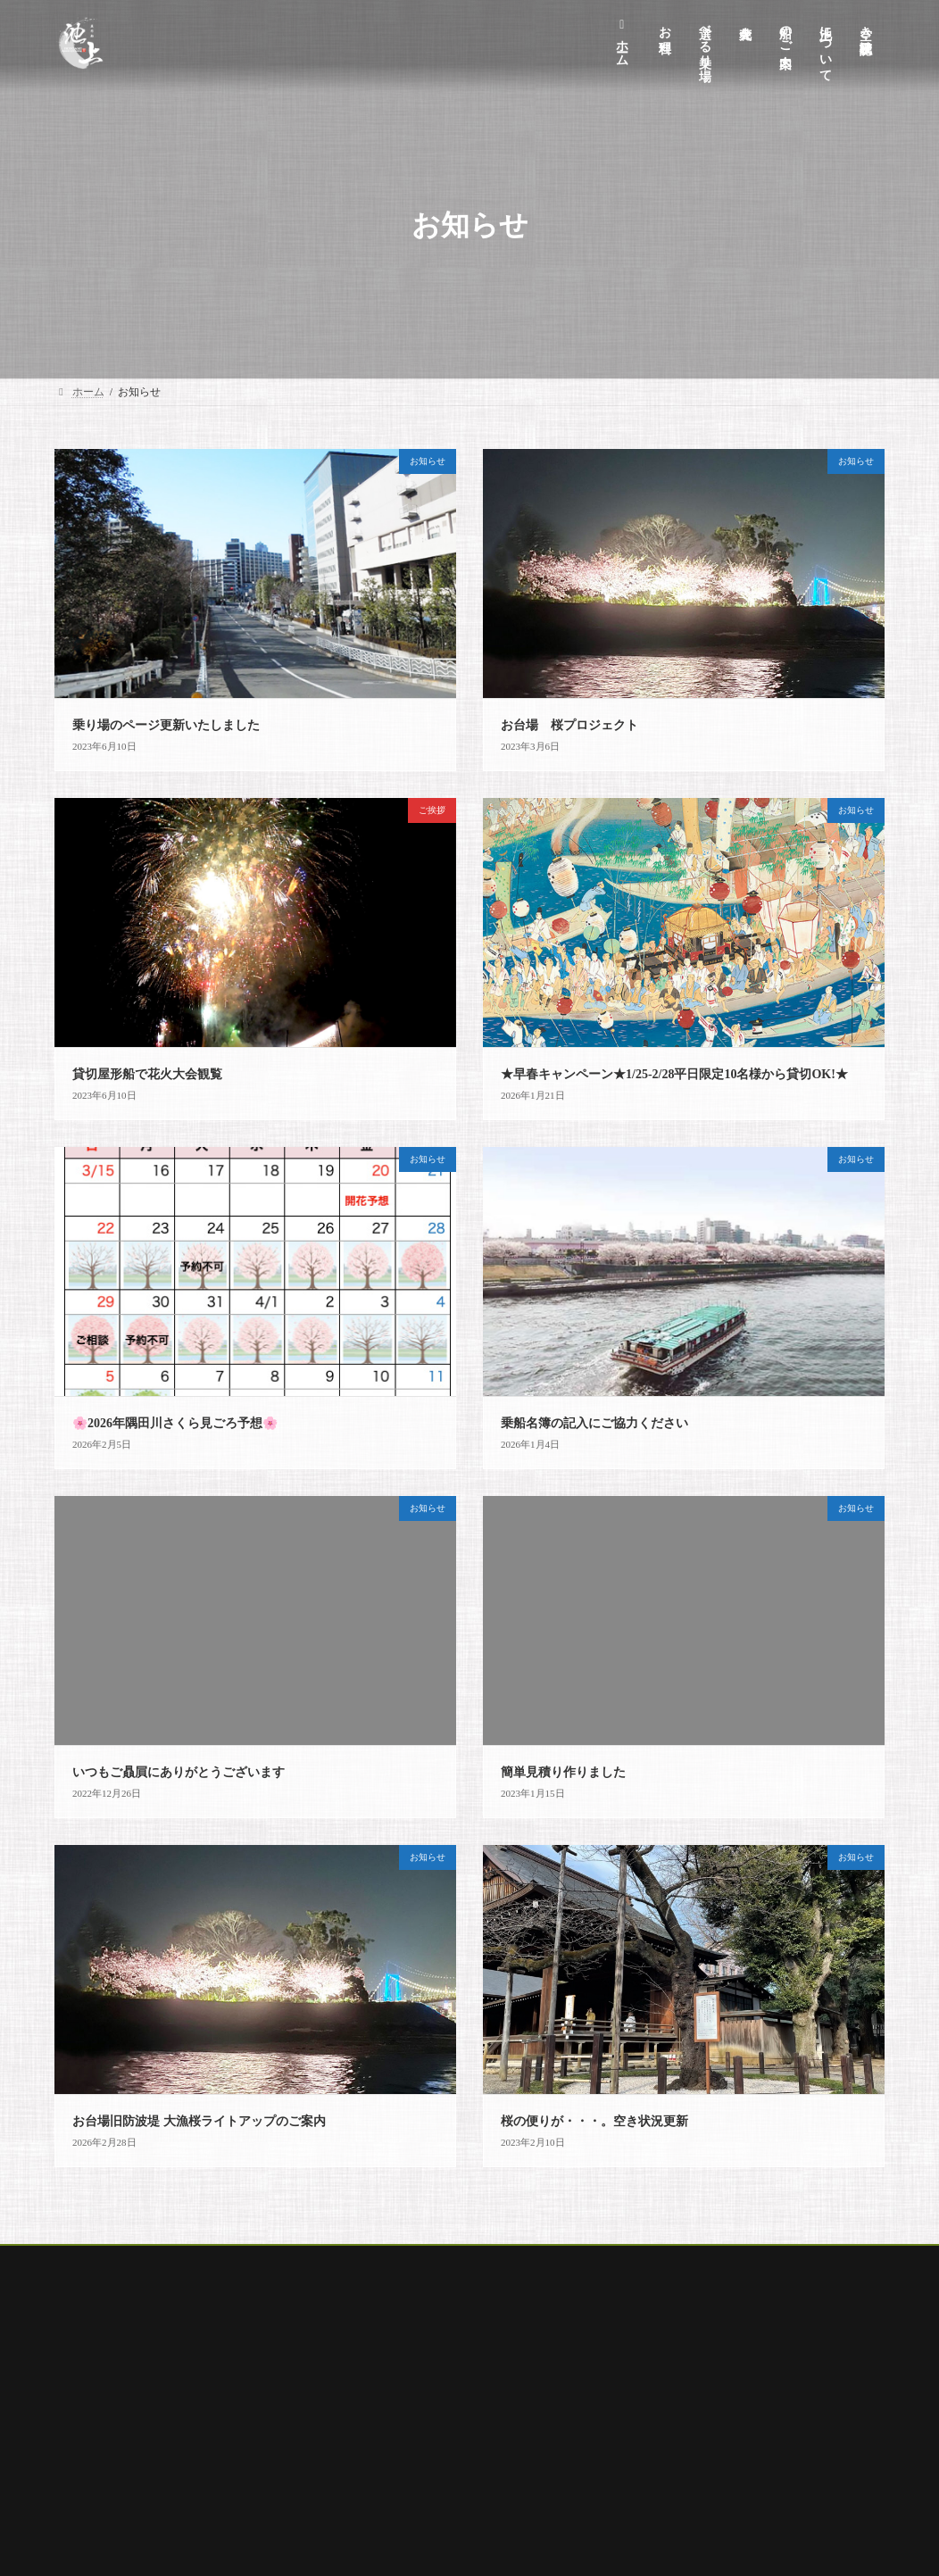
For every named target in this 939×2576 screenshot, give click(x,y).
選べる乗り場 (239, 2262)
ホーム (87, 2262)
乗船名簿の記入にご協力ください (594, 1423)
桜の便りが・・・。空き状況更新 (594, 2121)
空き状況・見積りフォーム (415, 2520)
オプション (423, 2262)
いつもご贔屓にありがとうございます (178, 1772)
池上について (383, 2364)
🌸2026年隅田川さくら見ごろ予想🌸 (175, 1423)
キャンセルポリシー (399, 2395)
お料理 (155, 2262)
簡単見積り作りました (563, 1772)
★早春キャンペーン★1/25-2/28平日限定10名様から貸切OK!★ (674, 1074)
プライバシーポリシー (404, 2426)
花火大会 (507, 2262)
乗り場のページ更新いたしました (166, 725)
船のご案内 (334, 2262)
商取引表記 (377, 2457)
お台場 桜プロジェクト (569, 725)
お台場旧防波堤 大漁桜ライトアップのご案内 (199, 2121)
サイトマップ (383, 2550)
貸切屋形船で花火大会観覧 (147, 1074)
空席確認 (585, 2262)
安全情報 (372, 2488)
